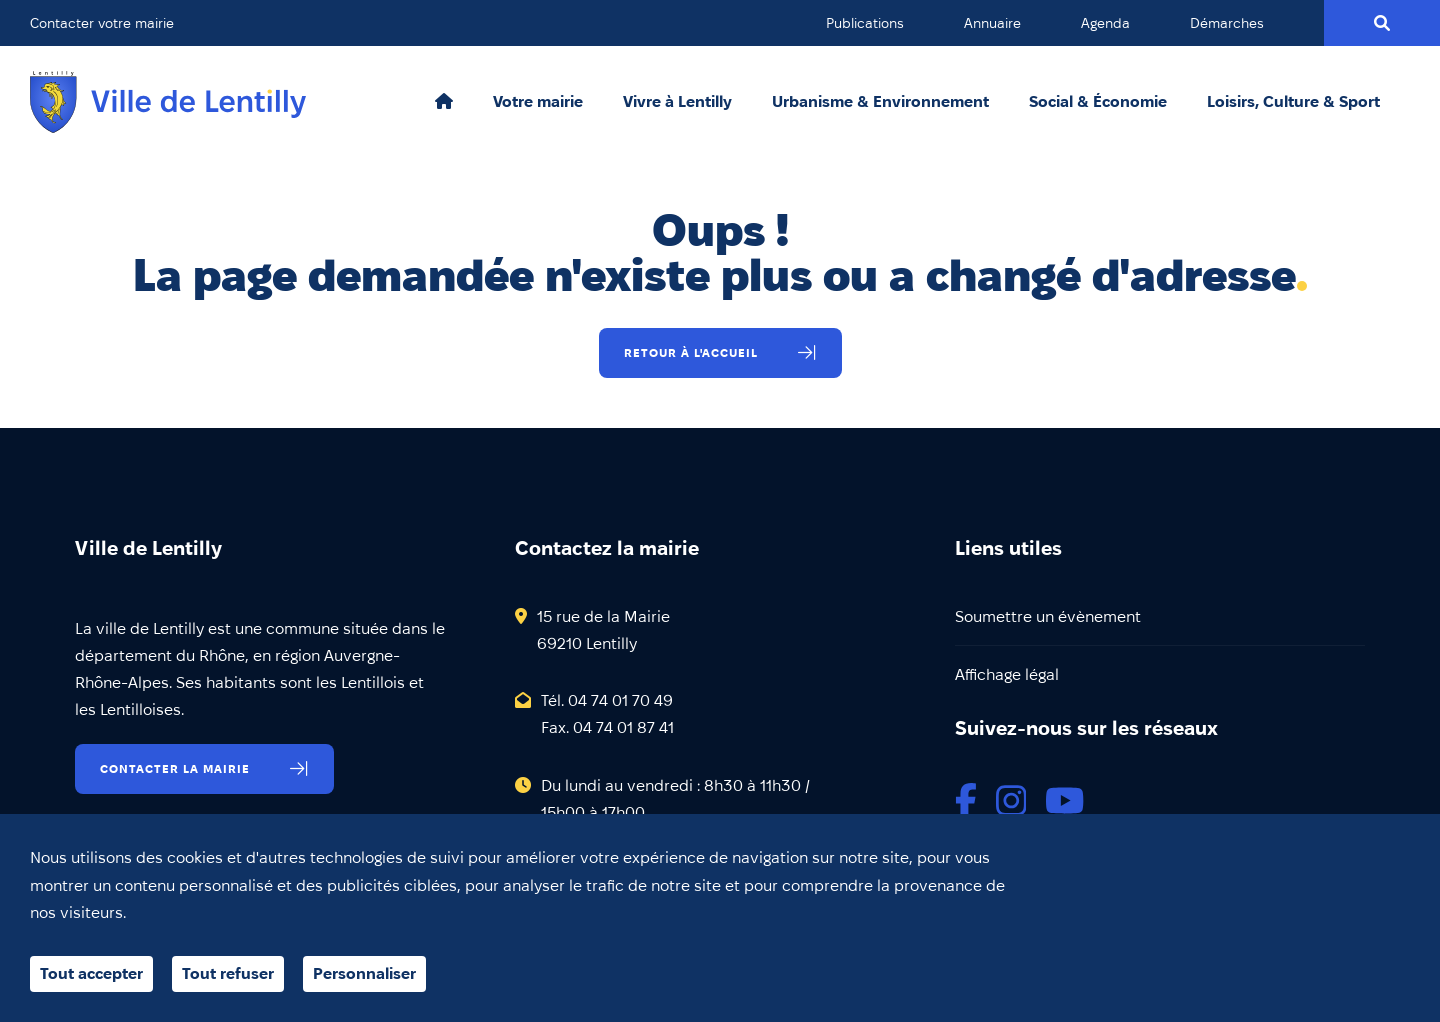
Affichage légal (1007, 674)
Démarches (1227, 23)
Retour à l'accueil (691, 352)
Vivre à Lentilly (677, 102)
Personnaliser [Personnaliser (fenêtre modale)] (364, 973)
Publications (865, 23)
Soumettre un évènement (1048, 616)
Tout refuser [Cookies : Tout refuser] (228, 973)
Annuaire (992, 23)
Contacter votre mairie (102, 23)
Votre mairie (538, 102)
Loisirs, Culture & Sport (1293, 102)
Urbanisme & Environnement (880, 102)
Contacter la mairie (175, 768)
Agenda (1105, 23)
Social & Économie (1098, 102)
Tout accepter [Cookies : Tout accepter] (91, 973)
